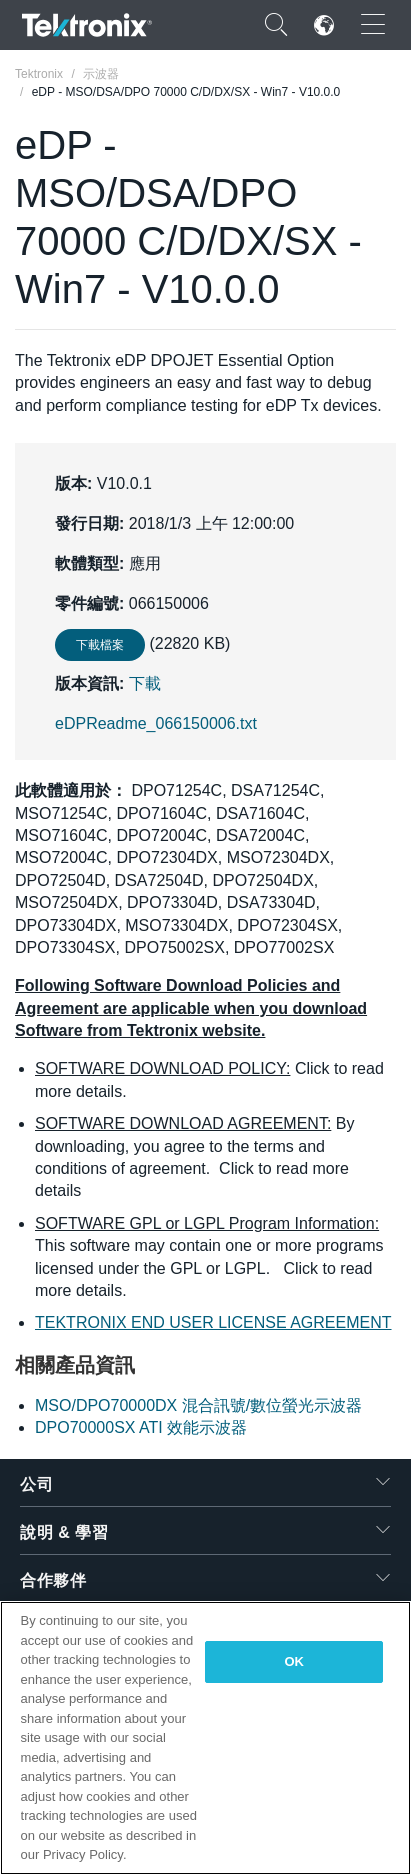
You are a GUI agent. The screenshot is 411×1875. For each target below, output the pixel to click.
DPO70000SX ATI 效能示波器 (141, 1427)
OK (294, 1661)
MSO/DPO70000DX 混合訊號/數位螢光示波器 (198, 1405)
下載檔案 (100, 645)
